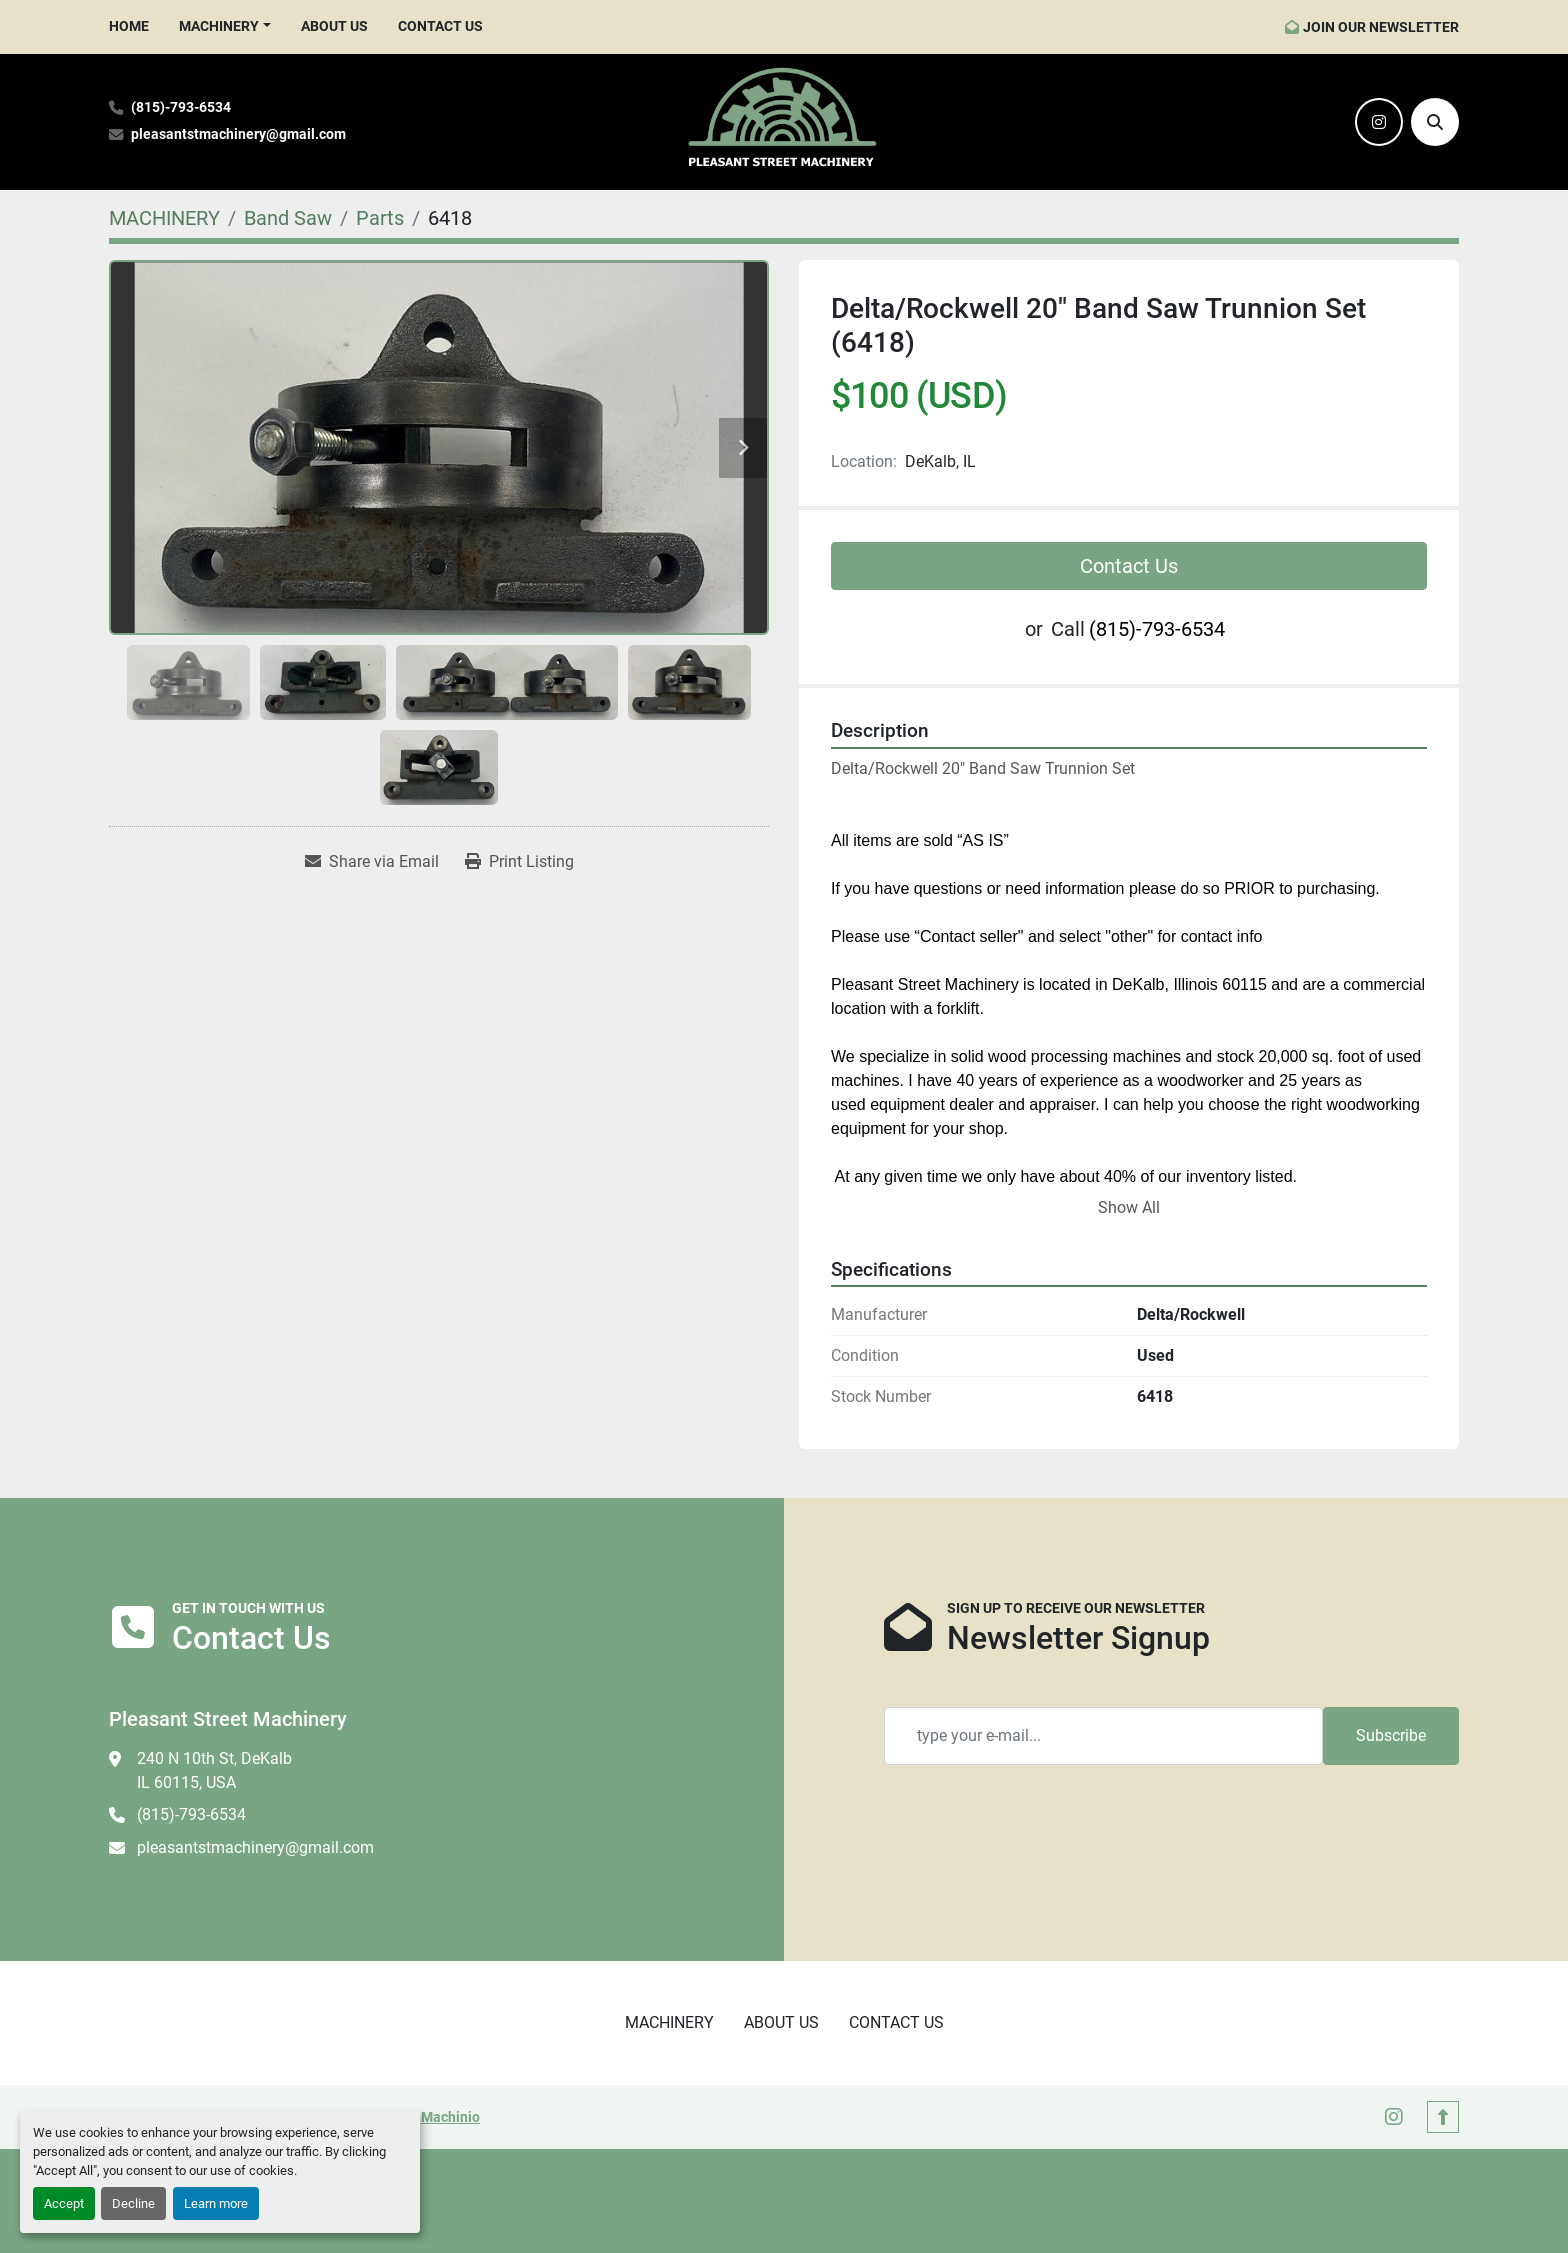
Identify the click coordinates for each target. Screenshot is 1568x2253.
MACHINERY (219, 26)
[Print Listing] (519, 862)
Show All (1129, 1207)
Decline (133, 2203)
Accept (64, 2203)
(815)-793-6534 (181, 107)
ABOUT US (334, 26)
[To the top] (1443, 2117)
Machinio (450, 2117)
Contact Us (1129, 566)
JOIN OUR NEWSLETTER (1381, 27)
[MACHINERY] (164, 218)
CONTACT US (440, 26)
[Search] (1435, 122)
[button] (225, 26)
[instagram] (1379, 122)
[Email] (1103, 1736)
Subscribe (1391, 1735)
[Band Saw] (288, 218)
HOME (129, 26)
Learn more (216, 2203)
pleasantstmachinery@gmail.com (238, 134)
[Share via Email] (372, 862)
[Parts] (380, 218)
